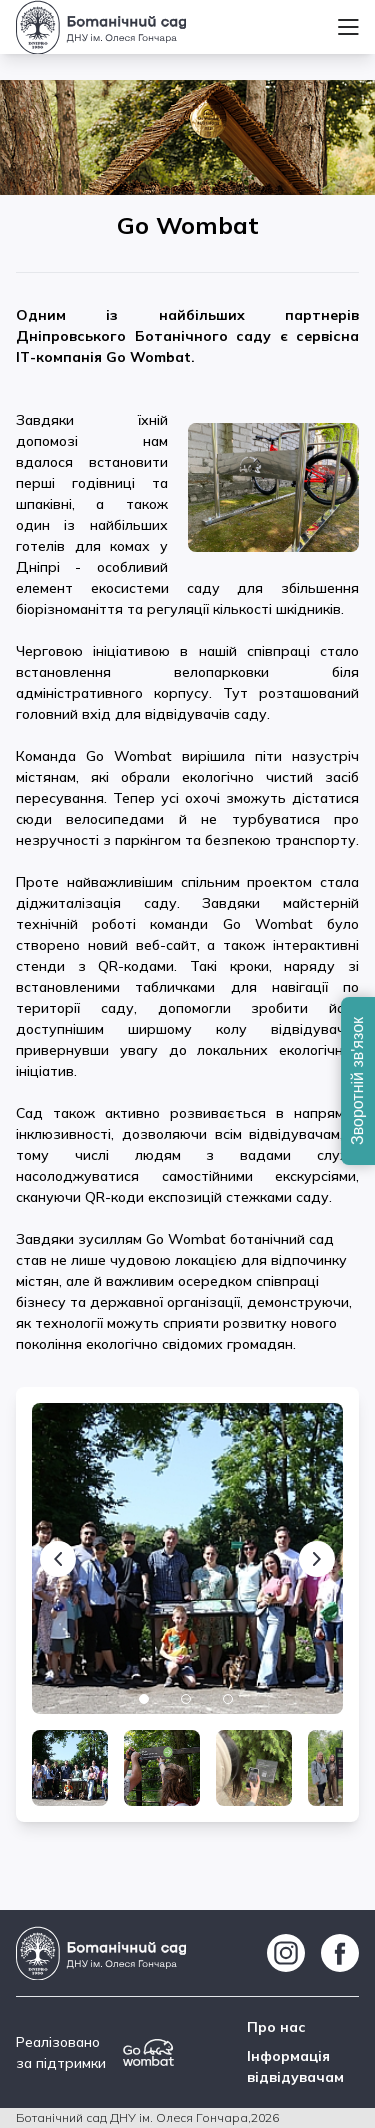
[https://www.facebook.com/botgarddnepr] (340, 1953)
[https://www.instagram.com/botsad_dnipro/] (286, 1953)
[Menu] (348, 27)
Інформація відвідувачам (295, 2066)
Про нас (276, 2027)
